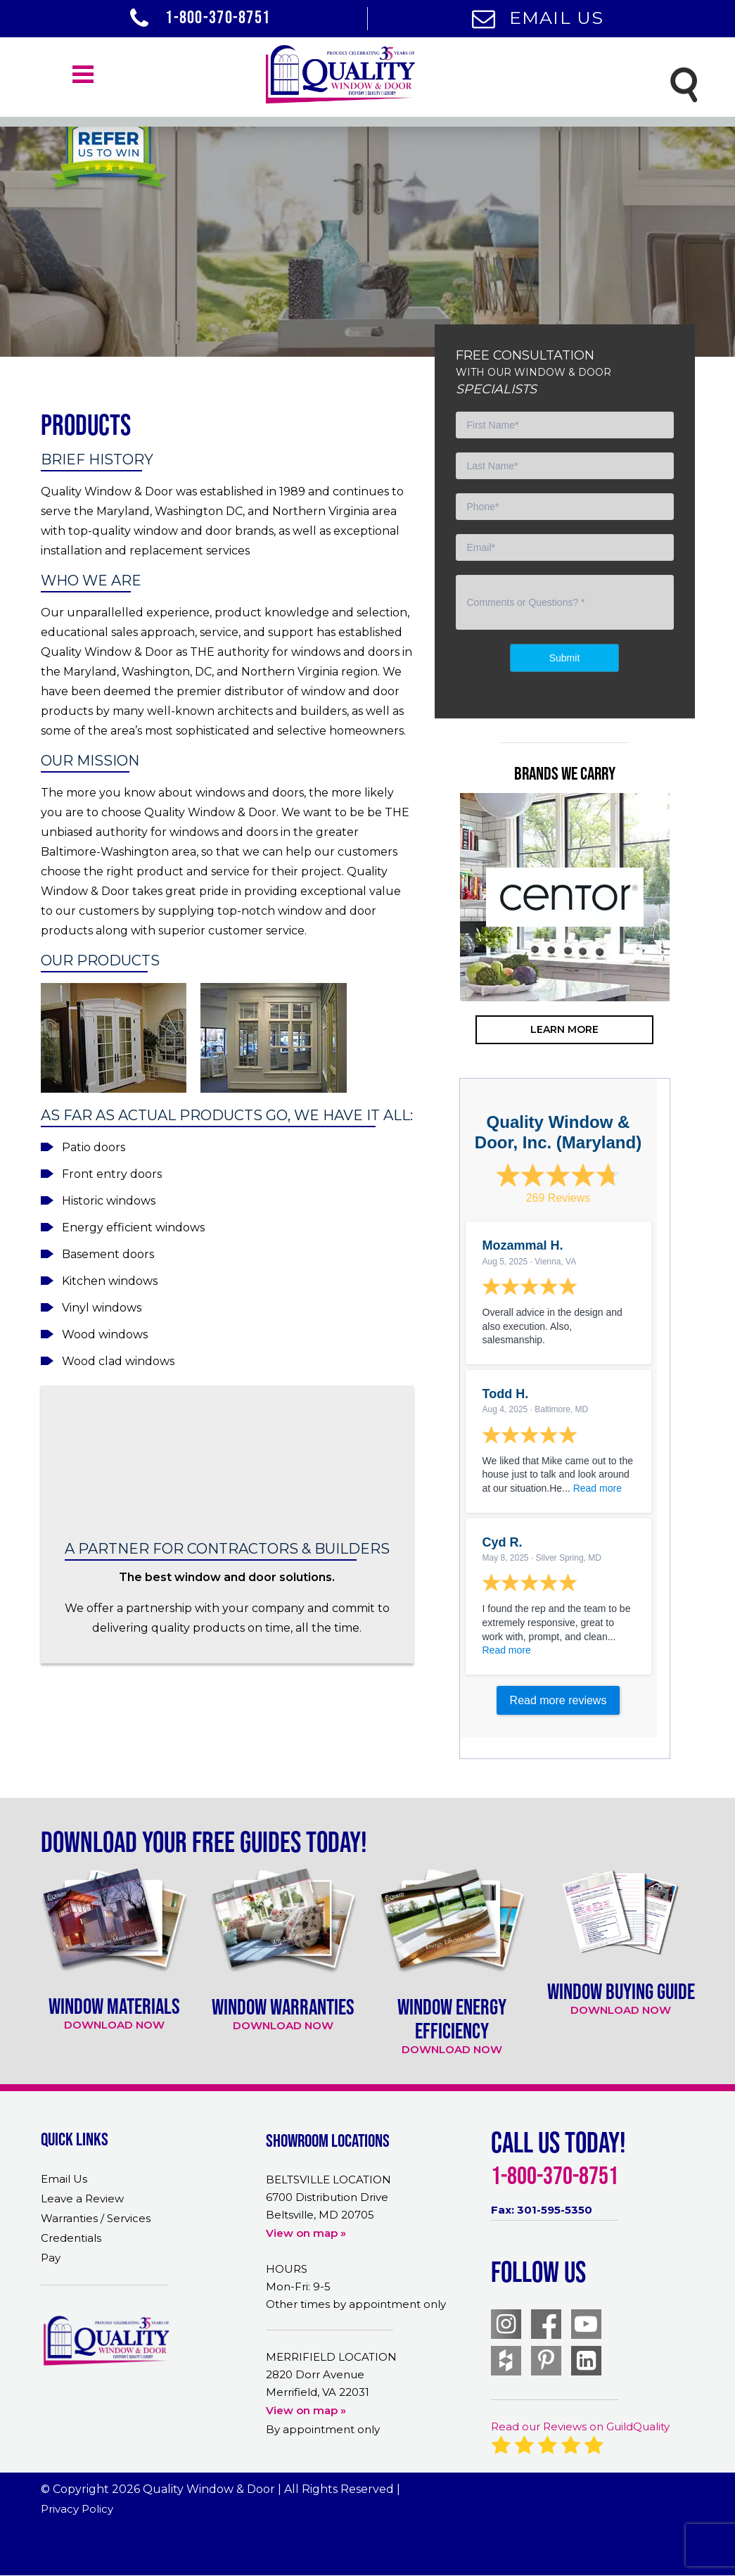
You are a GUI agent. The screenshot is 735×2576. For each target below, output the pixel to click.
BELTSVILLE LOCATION (328, 2179)
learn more (564, 1029)
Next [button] (691, 953)
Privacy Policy (77, 2508)
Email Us (538, 17)
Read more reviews (558, 1700)
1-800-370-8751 (200, 17)
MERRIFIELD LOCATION (331, 2357)
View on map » (306, 2233)
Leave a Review (82, 2198)
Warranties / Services (96, 2218)
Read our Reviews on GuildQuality (580, 2426)
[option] (565, 897)
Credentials (71, 2238)
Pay (50, 2257)
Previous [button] (438, 953)
